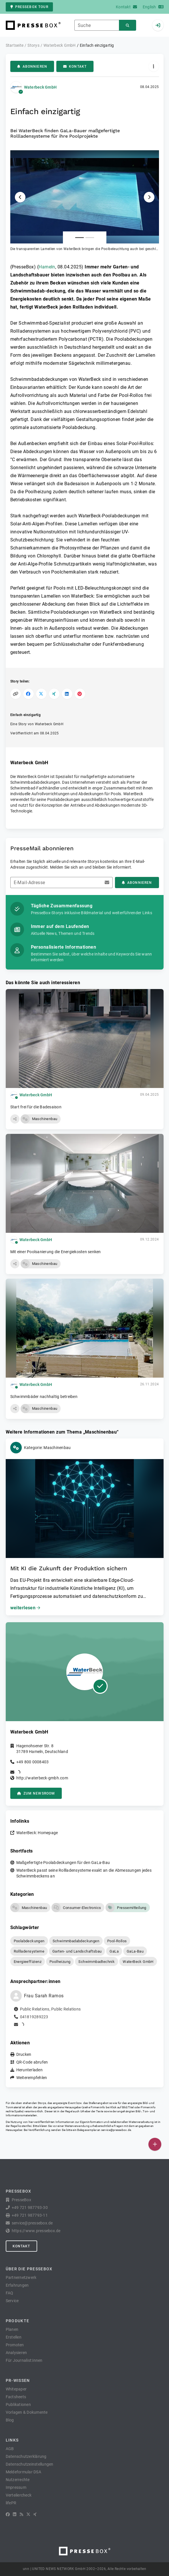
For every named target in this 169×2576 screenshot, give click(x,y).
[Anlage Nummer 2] (90, 237)
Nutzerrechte (18, 2479)
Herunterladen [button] (29, 2070)
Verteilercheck (19, 2495)
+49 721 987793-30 (30, 2207)
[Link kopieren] (15, 694)
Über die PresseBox (29, 2269)
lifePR (11, 2503)
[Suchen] (127, 25)
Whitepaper (16, 2389)
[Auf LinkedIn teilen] (67, 694)
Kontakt (75, 67)
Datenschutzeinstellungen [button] (29, 2464)
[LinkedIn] (14, 2514)
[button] (84, 200)
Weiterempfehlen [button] (31, 2077)
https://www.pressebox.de (36, 2230)
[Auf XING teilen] (54, 694)
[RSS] (21, 2514)
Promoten (15, 2345)
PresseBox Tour (29, 7)
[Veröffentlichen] (154, 2144)
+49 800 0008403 (32, 1762)
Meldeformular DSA (23, 2472)
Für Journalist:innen (24, 2360)
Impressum (16, 2487)
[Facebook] (8, 2514)
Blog (10, 2420)
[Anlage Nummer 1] (79, 237)
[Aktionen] (153, 66)
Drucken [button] (23, 2054)
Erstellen (13, 2337)
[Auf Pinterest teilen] (80, 694)
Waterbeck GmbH (40, 87)
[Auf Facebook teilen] (28, 694)
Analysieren (16, 2352)
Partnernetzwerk (21, 2277)
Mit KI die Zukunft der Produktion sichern (68, 1568)
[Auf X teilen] (41, 694)
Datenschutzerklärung (26, 2456)
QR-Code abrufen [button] (32, 2062)
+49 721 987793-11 (30, 2215)
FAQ (9, 2293)
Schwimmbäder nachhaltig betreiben (43, 1396)
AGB (10, 2448)
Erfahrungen (17, 2285)
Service (12, 2300)
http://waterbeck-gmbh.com (42, 1778)
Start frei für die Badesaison (35, 1107)
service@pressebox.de (116, 2130)
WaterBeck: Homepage (37, 1832)
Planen (12, 2329)
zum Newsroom (36, 1793)
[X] (28, 2514)
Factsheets (16, 2396)
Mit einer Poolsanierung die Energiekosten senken (55, 1251)
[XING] (35, 2514)
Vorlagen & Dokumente (27, 2412)
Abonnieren (32, 67)
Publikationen (18, 2404)
